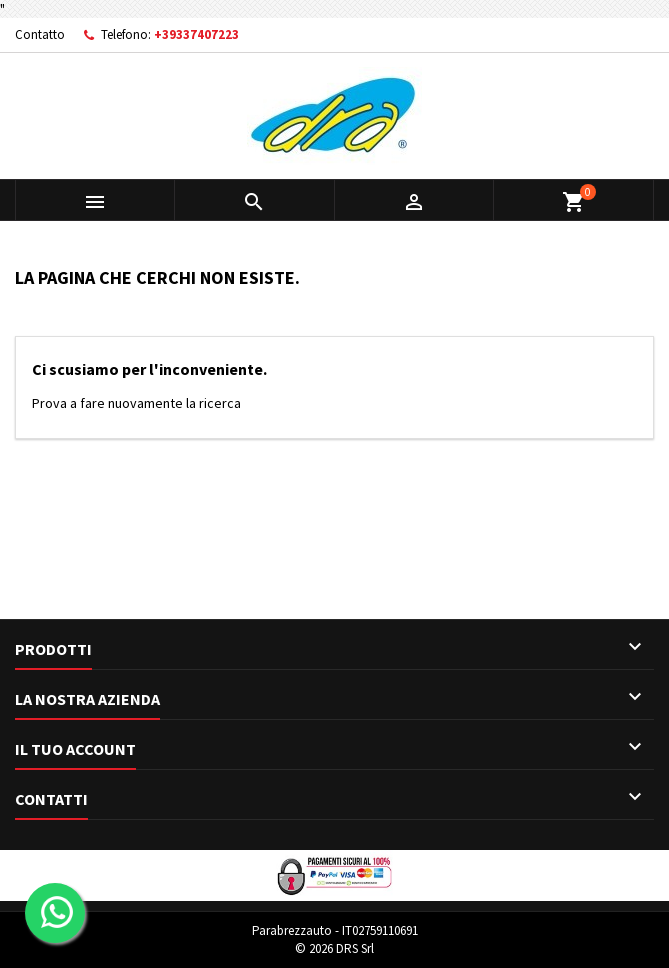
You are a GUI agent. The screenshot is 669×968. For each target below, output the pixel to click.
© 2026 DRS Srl (334, 948)
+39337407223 (196, 34)
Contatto (40, 34)
